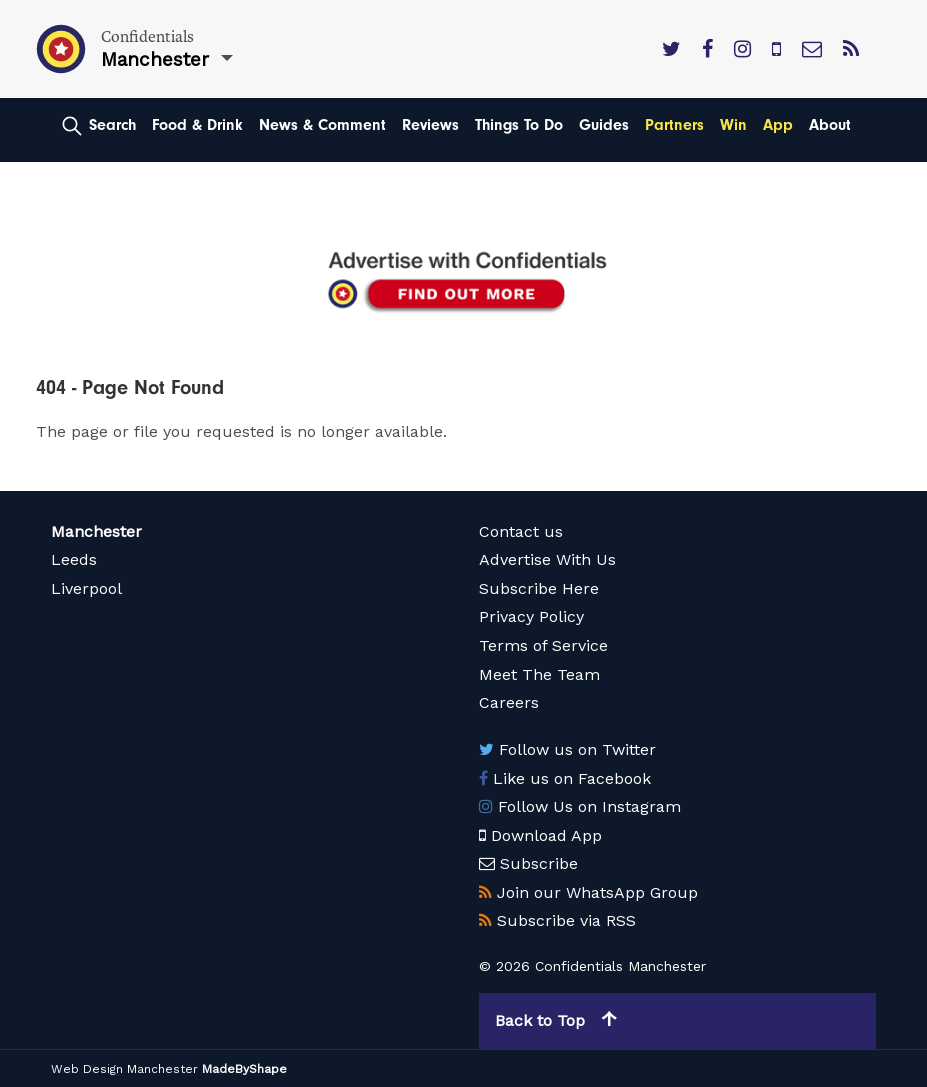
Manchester (96, 531)
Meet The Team (539, 674)
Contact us (521, 531)
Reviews (430, 125)
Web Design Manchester (124, 1069)
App (778, 125)
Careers (509, 702)
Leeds (74, 559)
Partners (674, 125)
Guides (604, 125)
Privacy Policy (531, 616)
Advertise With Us (547, 559)
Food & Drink (197, 125)
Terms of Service (543, 645)
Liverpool (86, 588)
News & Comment (322, 125)
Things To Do (519, 125)
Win (733, 125)
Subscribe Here (539, 588)
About (830, 125)
